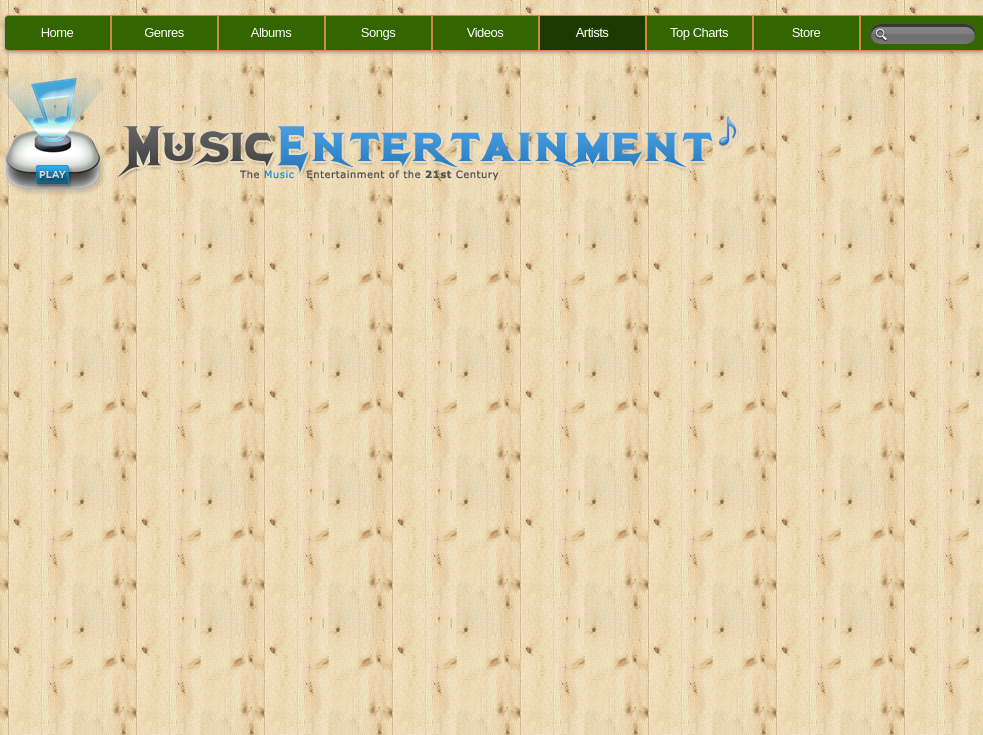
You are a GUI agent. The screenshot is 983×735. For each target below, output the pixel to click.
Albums (271, 32)
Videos (485, 32)
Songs (378, 32)
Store (806, 32)
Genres (164, 32)
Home (57, 32)
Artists (592, 32)
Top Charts (699, 32)
